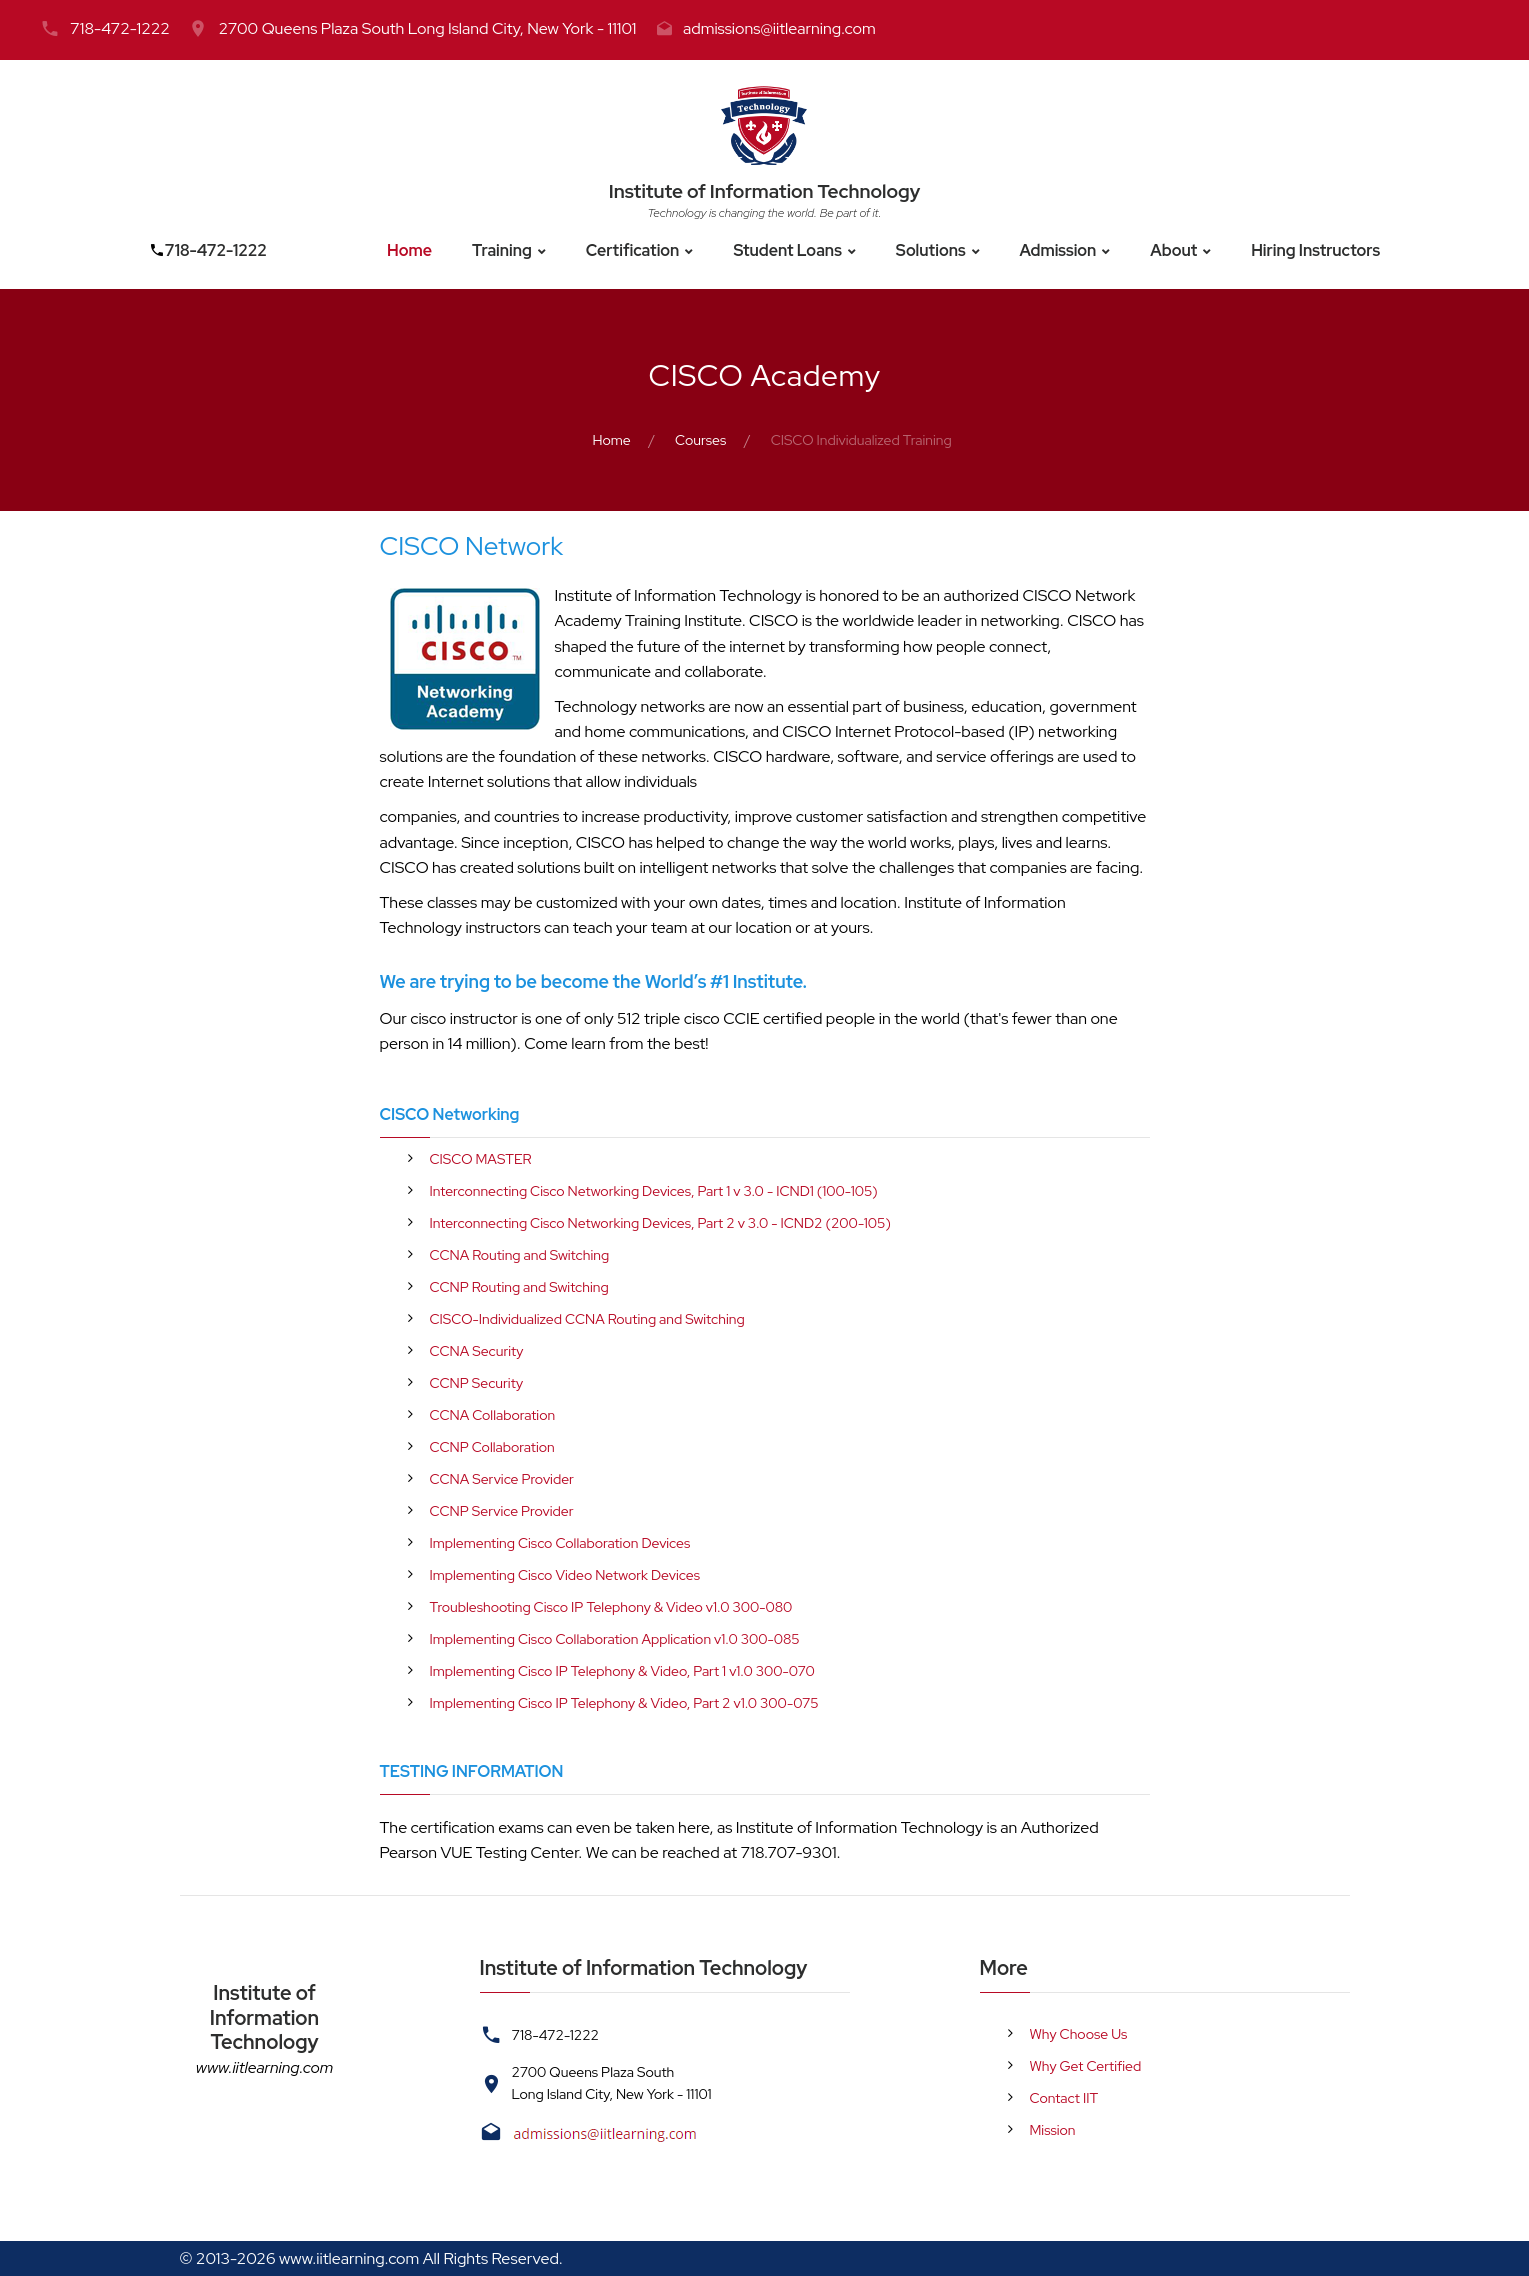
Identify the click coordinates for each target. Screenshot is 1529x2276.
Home (409, 250)
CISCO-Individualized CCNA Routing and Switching (587, 1319)
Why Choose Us (1079, 2034)
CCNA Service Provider (502, 1479)
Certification (633, 250)
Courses (700, 440)
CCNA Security (477, 1351)
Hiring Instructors (1315, 250)
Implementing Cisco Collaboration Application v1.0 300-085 (615, 1639)
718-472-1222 (120, 28)
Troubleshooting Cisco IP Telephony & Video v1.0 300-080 (611, 1607)
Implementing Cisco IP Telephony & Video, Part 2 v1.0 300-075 (624, 1703)
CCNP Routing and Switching (519, 1287)
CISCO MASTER (481, 1159)
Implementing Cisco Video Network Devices (565, 1575)
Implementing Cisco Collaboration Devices (560, 1543)
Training (502, 250)
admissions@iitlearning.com (779, 28)
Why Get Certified (1086, 2066)
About (1173, 250)
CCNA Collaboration (493, 1415)
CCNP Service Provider (502, 1511)
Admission (1058, 250)
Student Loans (787, 250)
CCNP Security (477, 1383)
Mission (1053, 2130)
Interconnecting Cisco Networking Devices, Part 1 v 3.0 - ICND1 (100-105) (654, 1191)
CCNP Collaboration (492, 1447)
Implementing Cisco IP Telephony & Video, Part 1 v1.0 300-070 (622, 1671)
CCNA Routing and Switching (520, 1255)
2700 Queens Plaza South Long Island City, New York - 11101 (427, 28)
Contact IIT (1064, 2098)
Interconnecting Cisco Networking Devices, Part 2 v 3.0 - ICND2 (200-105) (660, 1223)
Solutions (931, 250)
